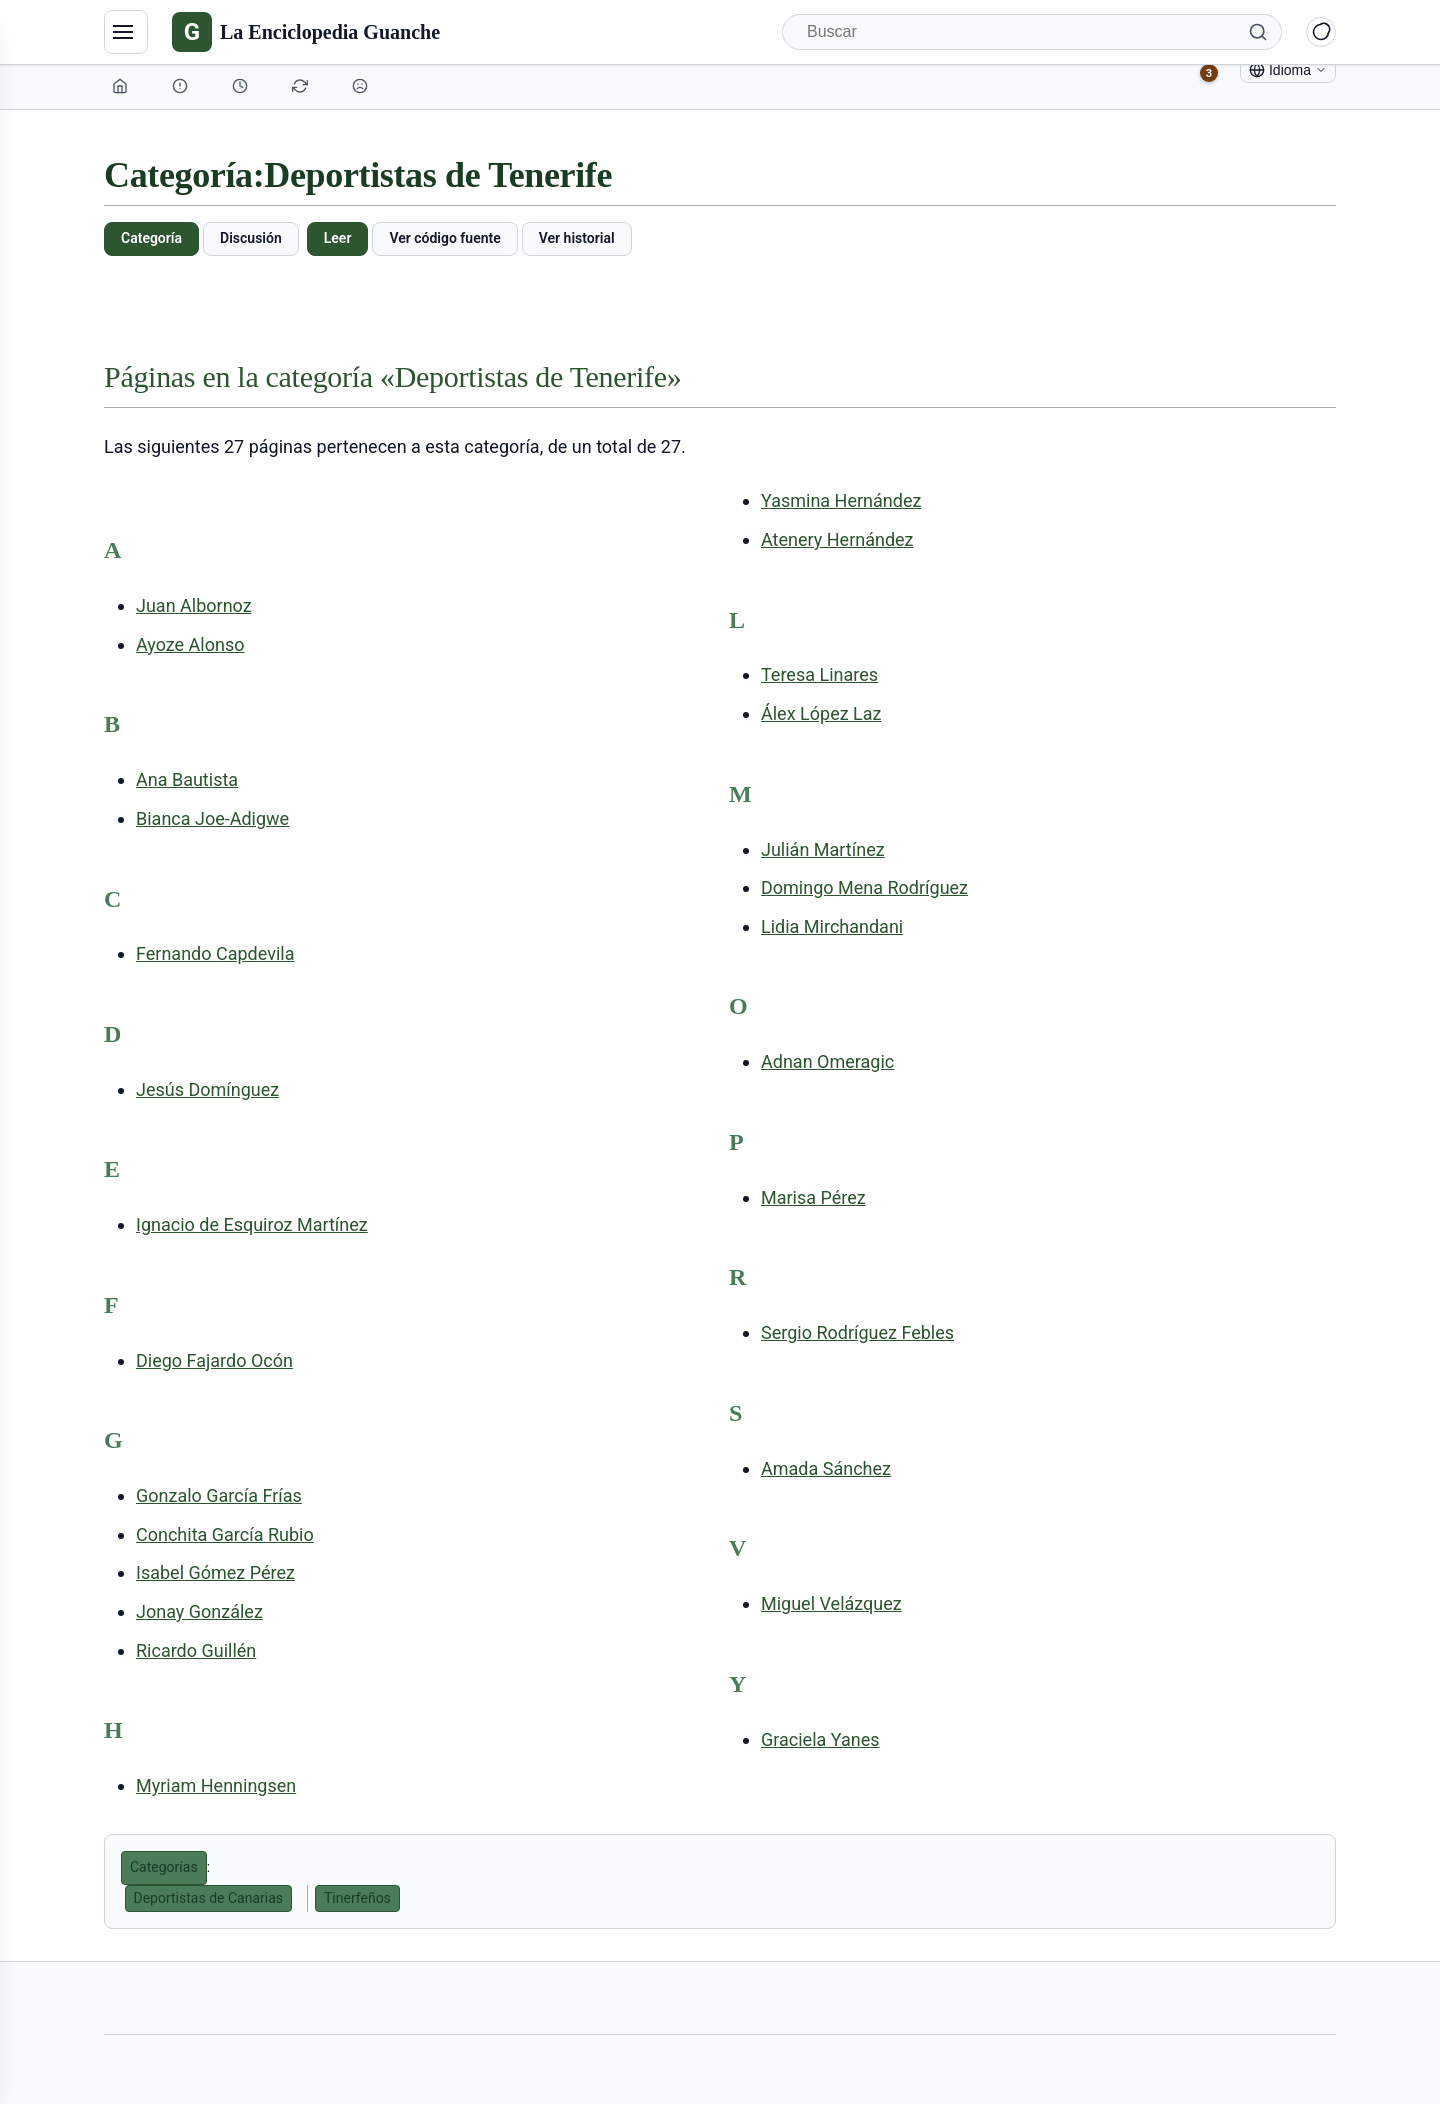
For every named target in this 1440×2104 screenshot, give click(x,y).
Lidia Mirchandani (832, 926)
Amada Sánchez (826, 1468)
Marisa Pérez (813, 1197)
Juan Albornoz (194, 605)
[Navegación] (126, 32)
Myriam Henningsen (216, 1785)
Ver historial (577, 238)
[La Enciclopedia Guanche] (306, 32)
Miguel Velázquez (831, 1603)
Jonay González (199, 1611)
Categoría (151, 238)
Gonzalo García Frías (219, 1495)
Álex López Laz (821, 713)
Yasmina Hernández (841, 500)
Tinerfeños (357, 1898)
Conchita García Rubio (225, 1534)
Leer (338, 238)
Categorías (164, 1867)
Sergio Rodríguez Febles (857, 1332)
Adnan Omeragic (827, 1061)
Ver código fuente (444, 238)
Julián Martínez (823, 849)
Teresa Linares (819, 674)
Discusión (251, 238)
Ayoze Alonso (190, 644)
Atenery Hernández (837, 539)
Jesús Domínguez (207, 1089)
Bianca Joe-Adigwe (212, 818)
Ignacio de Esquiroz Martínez (252, 1224)
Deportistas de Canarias (209, 1898)
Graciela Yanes (820, 1739)
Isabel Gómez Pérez (215, 1572)
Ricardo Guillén (196, 1650)
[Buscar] (1032, 32)
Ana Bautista (187, 779)
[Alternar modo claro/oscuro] (1321, 32)
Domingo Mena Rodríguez (864, 887)
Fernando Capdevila (215, 953)
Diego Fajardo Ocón (214, 1360)
